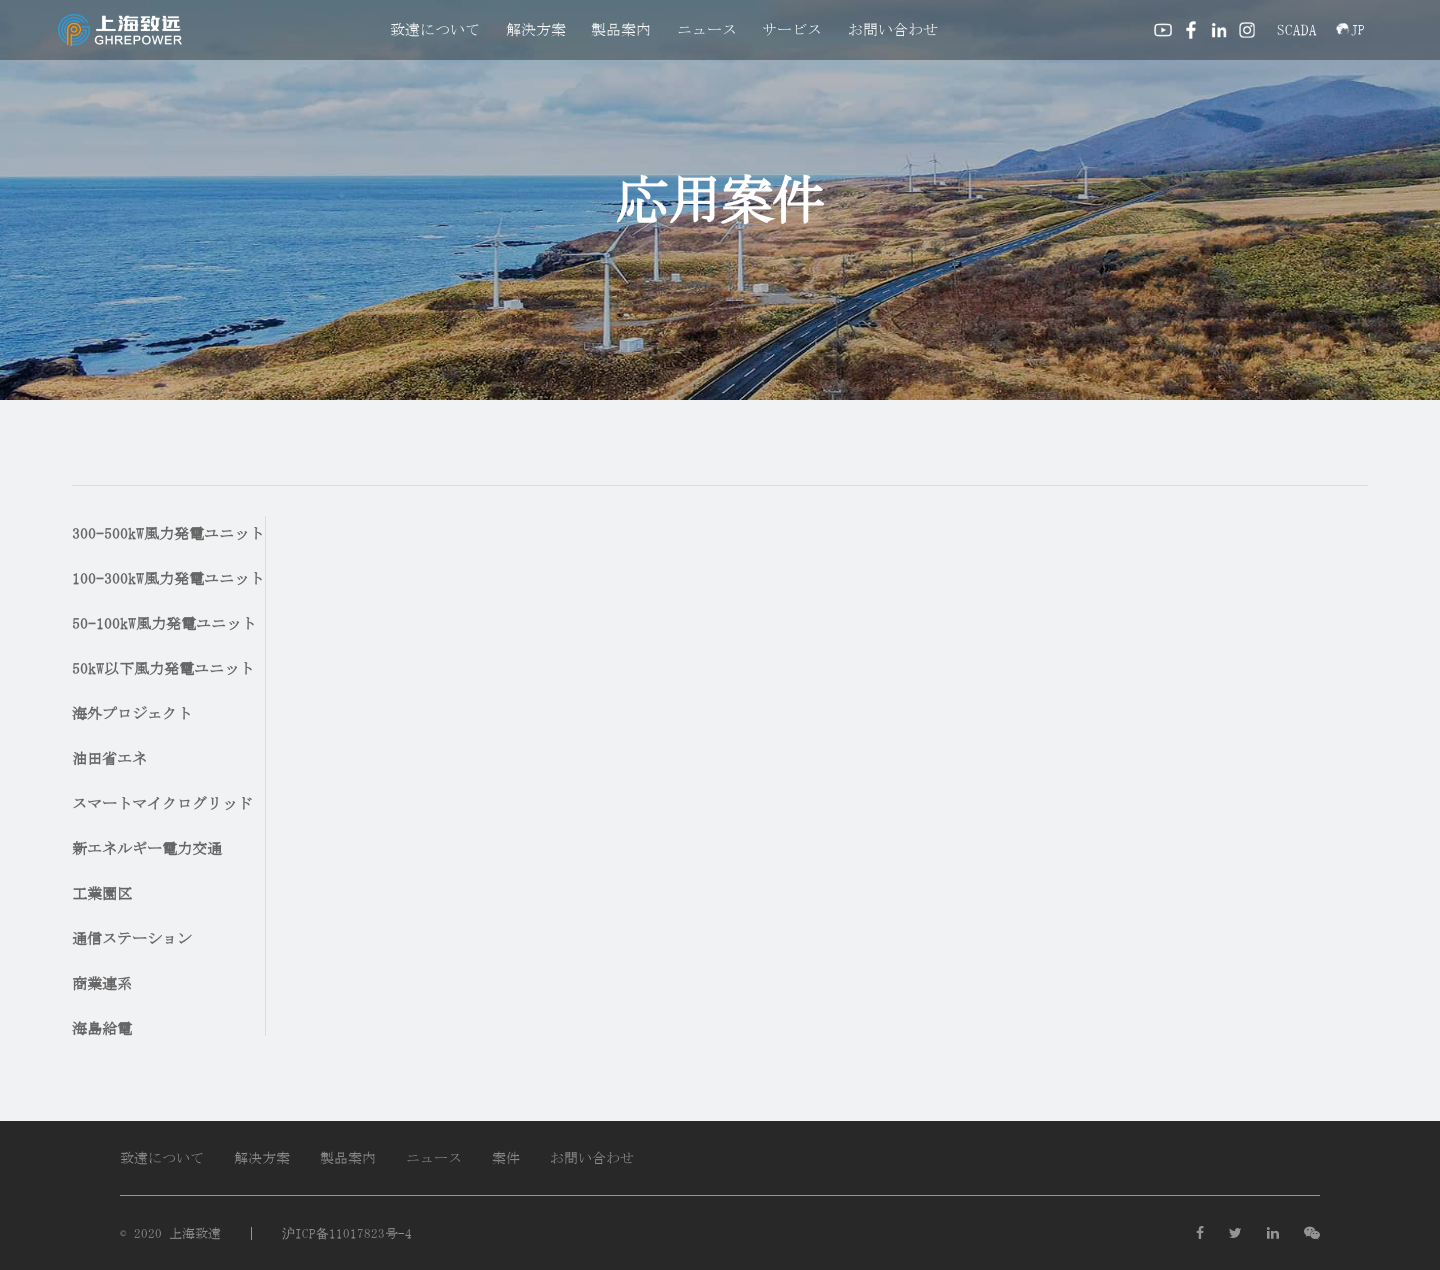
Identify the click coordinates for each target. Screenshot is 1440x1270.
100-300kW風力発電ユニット (168, 578)
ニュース (707, 29)
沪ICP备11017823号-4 (347, 1233)
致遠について (435, 29)
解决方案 (262, 1158)
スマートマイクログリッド (162, 803)
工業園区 (102, 893)
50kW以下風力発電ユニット (163, 668)
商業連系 (102, 983)
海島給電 (102, 1028)
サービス (792, 29)
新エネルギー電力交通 (147, 848)
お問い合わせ (893, 29)
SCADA (1297, 29)
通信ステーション (132, 938)
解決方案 (536, 29)
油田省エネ (109, 758)
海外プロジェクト (132, 713)
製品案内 (621, 29)
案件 (506, 1158)
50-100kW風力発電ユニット (164, 623)
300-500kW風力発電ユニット (168, 533)
